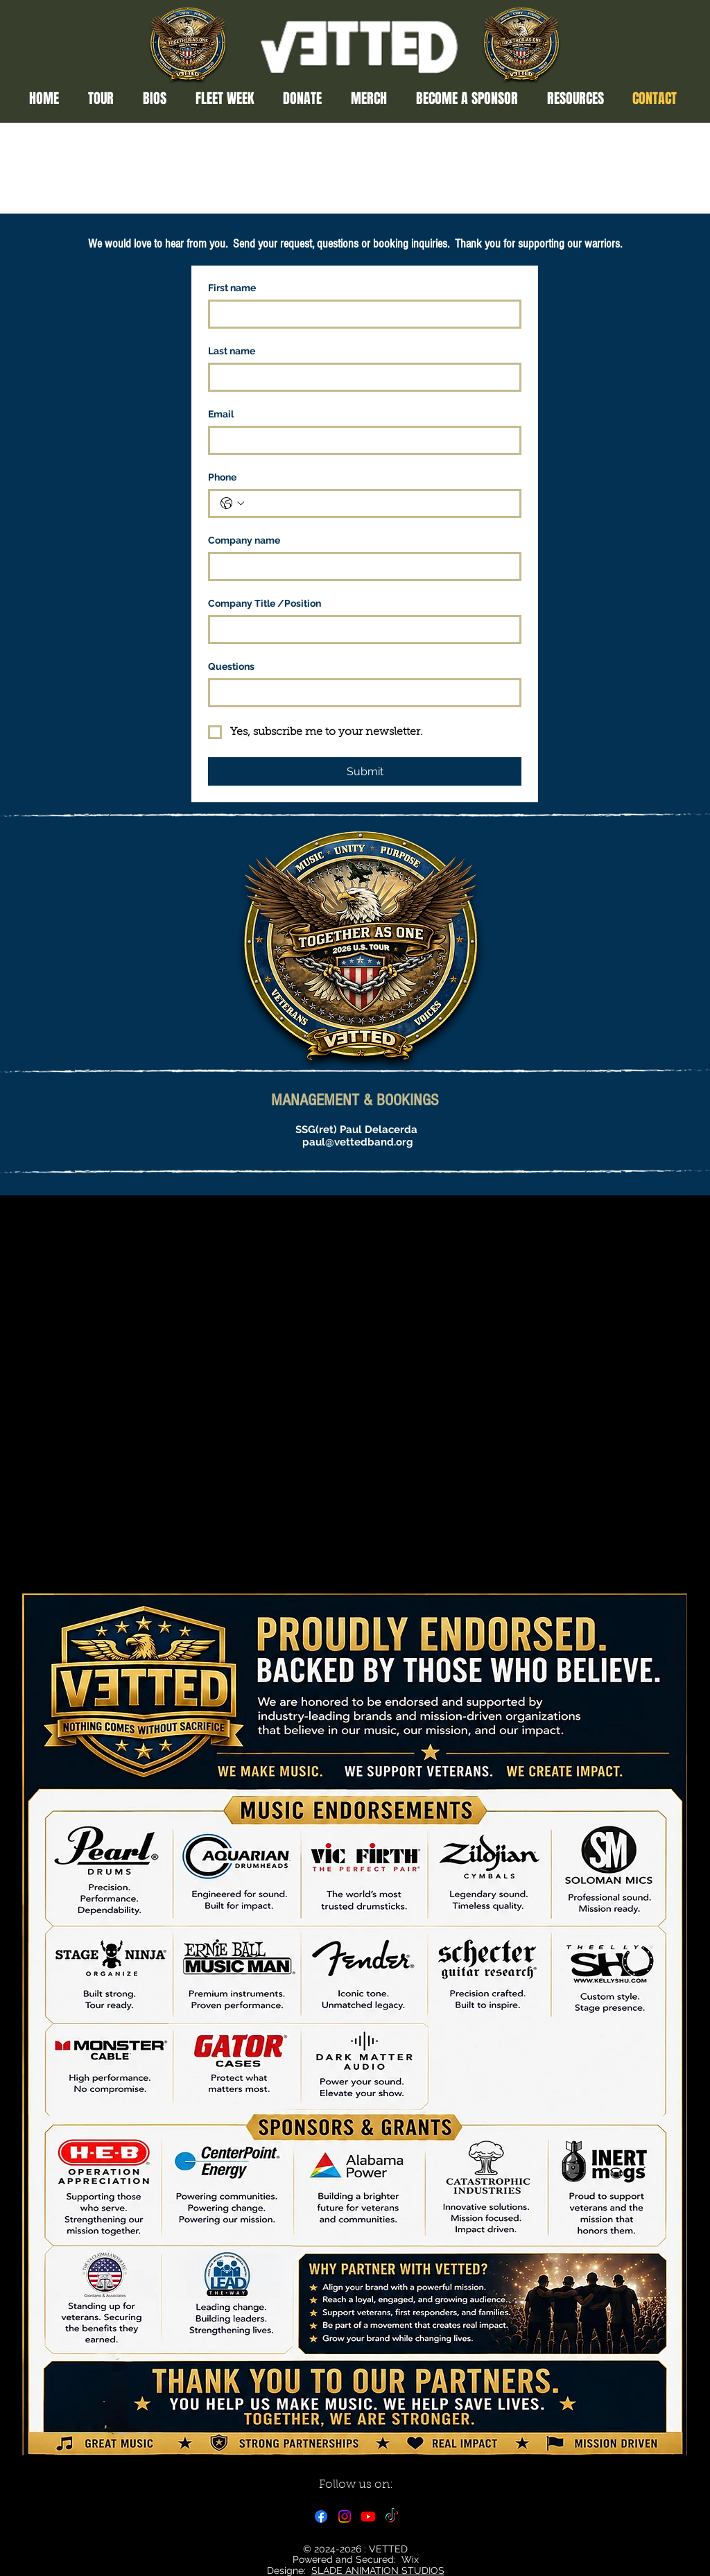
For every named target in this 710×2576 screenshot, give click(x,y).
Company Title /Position (264, 603)
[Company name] (360, 566)
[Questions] (360, 692)
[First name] (360, 314)
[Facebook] (321, 2516)
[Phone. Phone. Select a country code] (232, 503)
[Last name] (360, 377)
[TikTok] (391, 2516)
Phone (222, 477)
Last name (231, 350)
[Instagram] (344, 2516)
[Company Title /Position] (360, 629)
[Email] (360, 440)
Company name (244, 540)
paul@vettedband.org (357, 1142)
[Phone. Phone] (378, 503)
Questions (231, 666)
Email (221, 414)
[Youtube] (368, 2516)
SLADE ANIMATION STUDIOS (377, 2570)
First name (232, 287)
